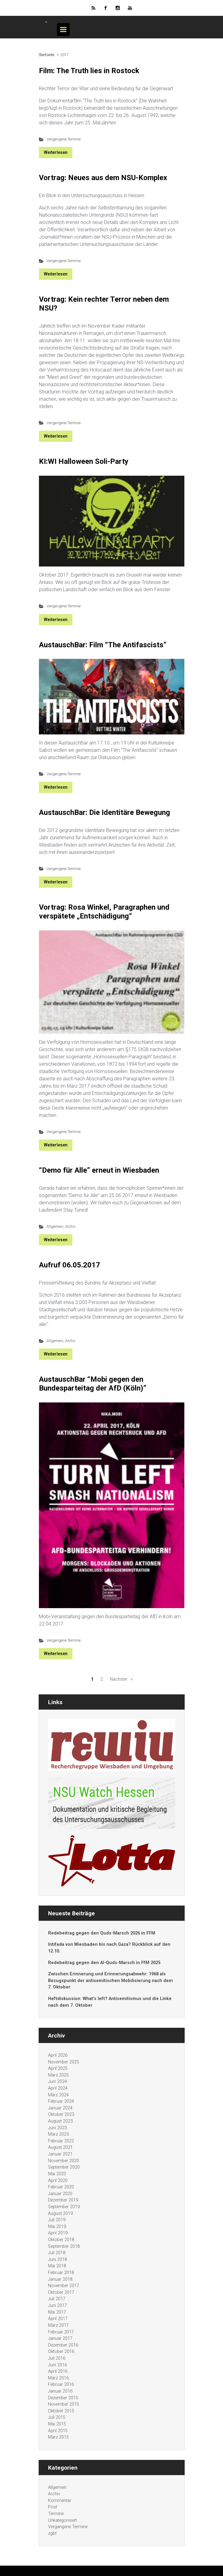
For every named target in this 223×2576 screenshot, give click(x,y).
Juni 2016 (57, 2365)
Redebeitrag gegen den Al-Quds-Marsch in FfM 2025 (104, 1962)
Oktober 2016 (61, 2351)
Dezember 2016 (63, 2345)
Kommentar (59, 2500)
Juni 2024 (57, 2081)
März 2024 (58, 2095)
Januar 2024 (60, 2108)
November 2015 (63, 2404)
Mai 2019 (57, 2226)
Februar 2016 (61, 2384)
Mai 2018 (57, 2266)
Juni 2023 (57, 2127)
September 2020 (64, 2167)
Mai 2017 (57, 2312)
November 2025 (63, 2062)
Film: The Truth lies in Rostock (89, 70)
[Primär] (63, 29)
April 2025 (58, 2068)
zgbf (52, 2533)
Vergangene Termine (64, 139)
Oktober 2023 (61, 2114)
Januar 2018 (60, 2279)
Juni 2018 (57, 2259)
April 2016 (58, 2371)
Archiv (70, 1226)
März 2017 (58, 2325)
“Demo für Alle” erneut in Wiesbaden (99, 1170)
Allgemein (55, 1226)
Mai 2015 (57, 2424)
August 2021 (60, 2147)
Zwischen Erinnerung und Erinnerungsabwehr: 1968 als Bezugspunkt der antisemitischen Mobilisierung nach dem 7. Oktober (110, 1980)
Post (52, 2507)
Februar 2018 (61, 2272)
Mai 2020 (57, 2173)
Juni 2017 (57, 2305)
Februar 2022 (61, 2141)
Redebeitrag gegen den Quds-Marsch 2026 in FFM (101, 1933)
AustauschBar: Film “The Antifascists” (102, 645)
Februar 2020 (61, 2187)
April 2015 (58, 2430)
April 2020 (58, 2180)
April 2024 (58, 2088)
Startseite (46, 54)
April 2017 (58, 2318)
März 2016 (58, 2378)
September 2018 (64, 2246)
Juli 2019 (56, 2219)
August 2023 (60, 2121)
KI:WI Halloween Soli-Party (83, 461)
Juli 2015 (56, 2417)
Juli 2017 (56, 2298)
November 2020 (63, 2160)
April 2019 (58, 2233)
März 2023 (58, 2134)
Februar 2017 (61, 2332)
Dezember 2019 (63, 2200)
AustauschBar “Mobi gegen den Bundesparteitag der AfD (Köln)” (92, 1383)
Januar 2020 (60, 2193)
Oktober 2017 (61, 2292)
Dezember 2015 (63, 2397)
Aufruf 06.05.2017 (69, 1265)
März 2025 (58, 2075)
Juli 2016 (56, 2358)
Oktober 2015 (61, 2411)
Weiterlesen (56, 152)
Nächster (118, 1679)
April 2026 (58, 2055)
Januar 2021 (60, 2154)
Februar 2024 (61, 2101)
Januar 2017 (60, 2338)
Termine (56, 2513)
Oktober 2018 (61, 2239)
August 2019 (60, 2213)
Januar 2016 (60, 2391)
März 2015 (58, 2437)
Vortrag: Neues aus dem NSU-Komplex (103, 177)
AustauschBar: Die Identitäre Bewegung (104, 812)
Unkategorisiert (62, 2520)
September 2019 (64, 2206)
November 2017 (63, 2285)
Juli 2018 (56, 2252)
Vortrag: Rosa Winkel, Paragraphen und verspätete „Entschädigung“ (104, 911)
